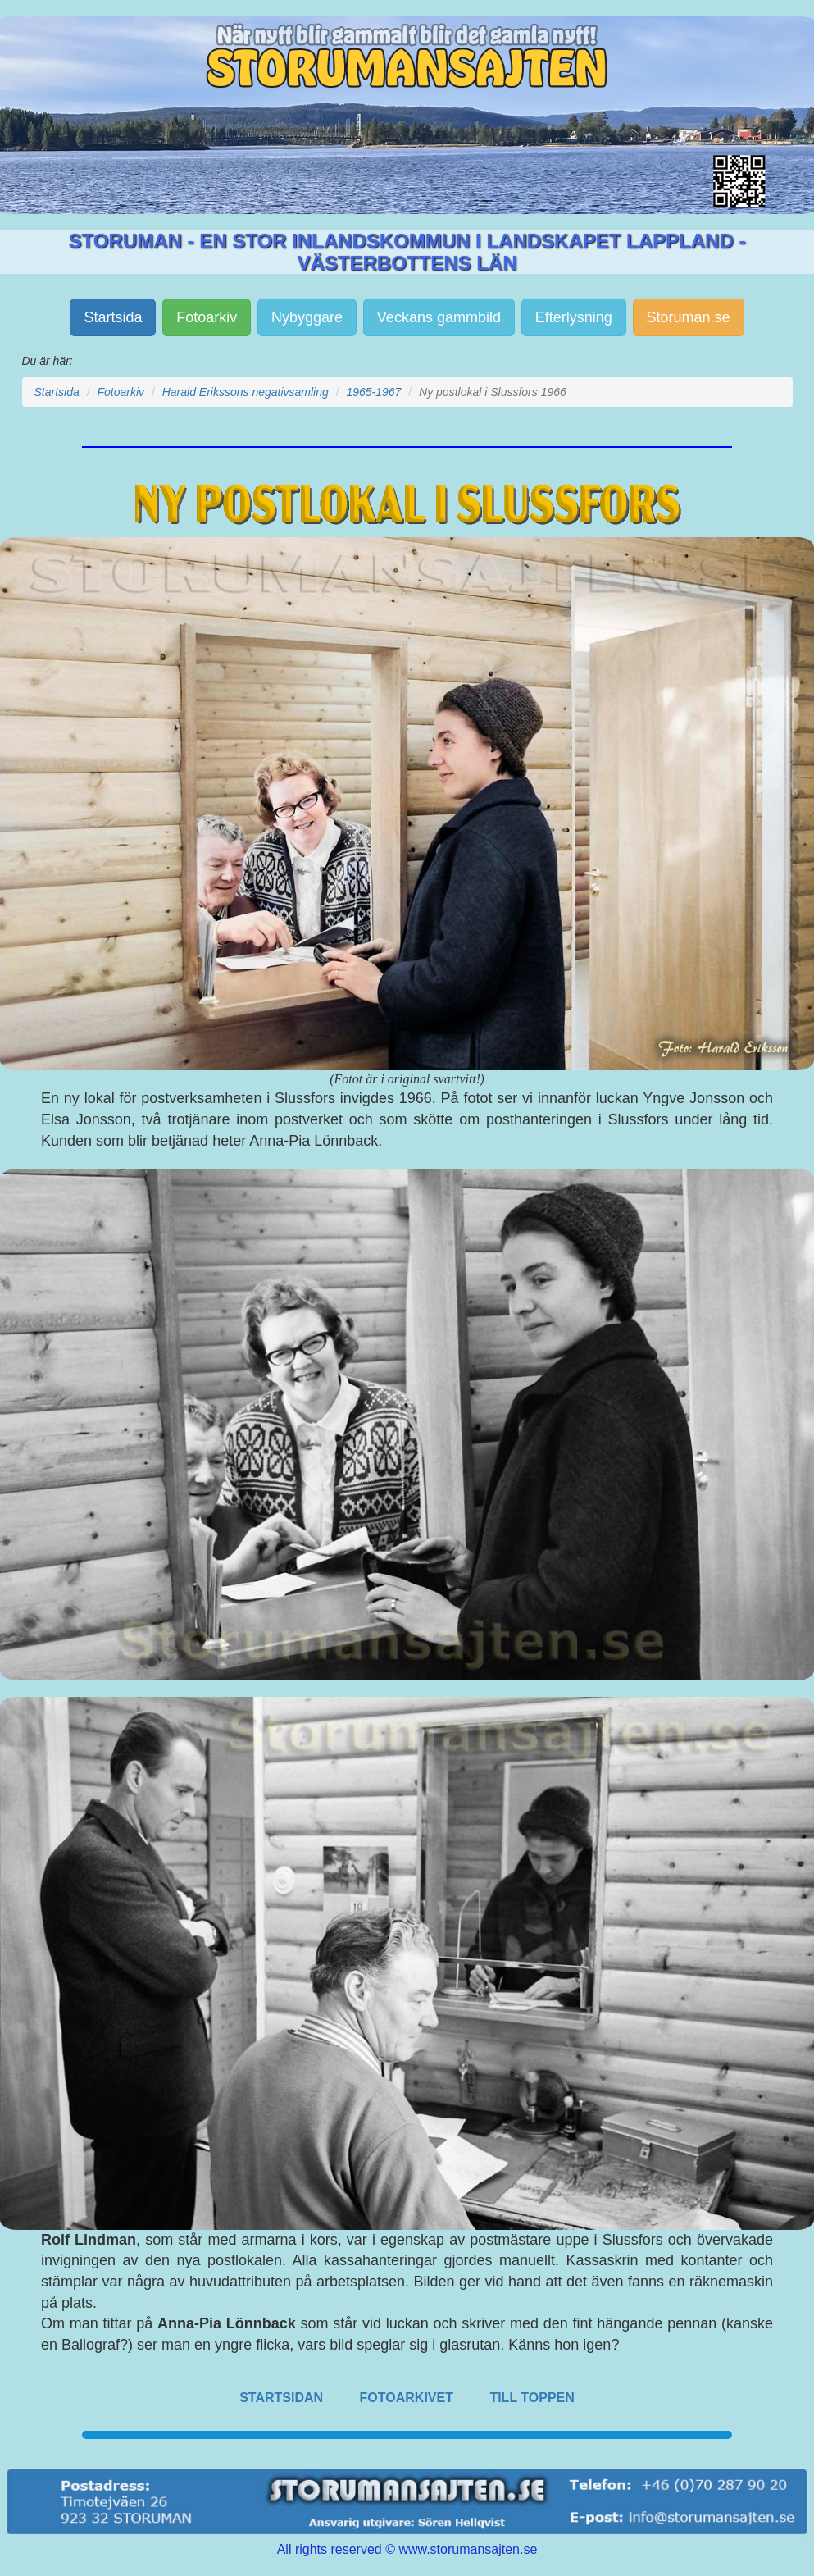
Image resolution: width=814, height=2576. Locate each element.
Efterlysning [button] (573, 317)
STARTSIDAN (281, 2398)
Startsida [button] (113, 317)
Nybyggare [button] (307, 317)
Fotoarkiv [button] (206, 317)
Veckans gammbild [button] (439, 317)
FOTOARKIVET (406, 2398)
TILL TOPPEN (531, 2398)
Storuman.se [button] (688, 317)
